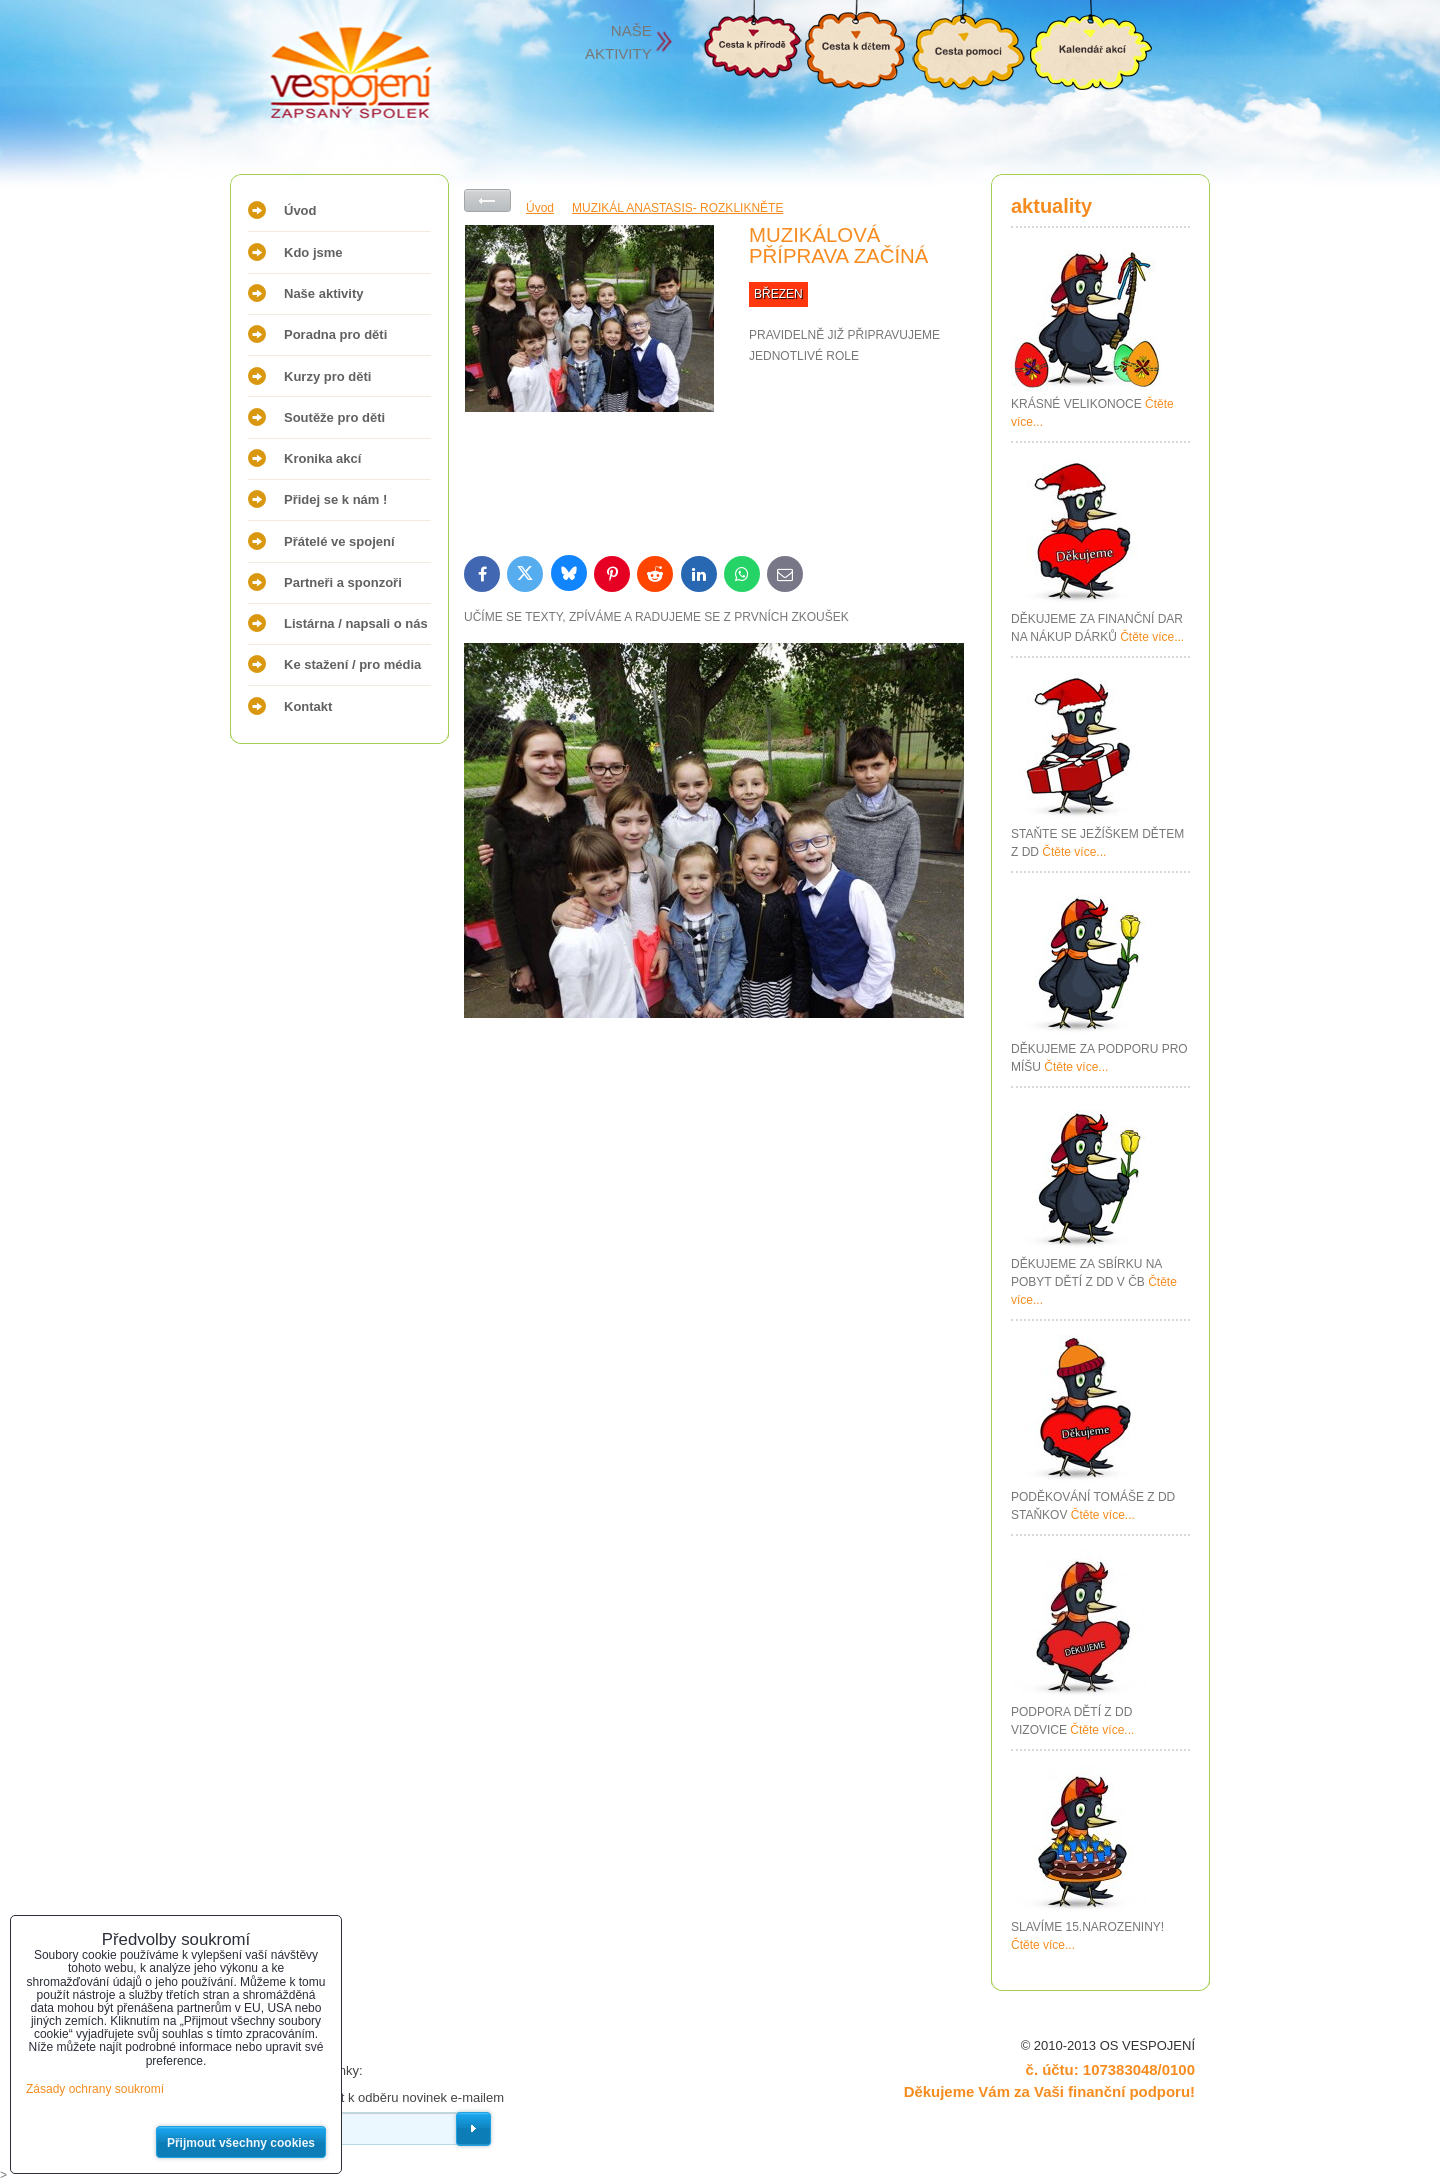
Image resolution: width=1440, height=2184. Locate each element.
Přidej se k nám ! (335, 499)
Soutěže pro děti (334, 417)
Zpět (487, 200)
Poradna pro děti (335, 334)
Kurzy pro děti (327, 376)
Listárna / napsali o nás (356, 623)
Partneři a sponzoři (343, 582)
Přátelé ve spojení (339, 541)
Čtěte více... (1152, 637)
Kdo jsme (313, 252)
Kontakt (308, 706)
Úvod (300, 210)
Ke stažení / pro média (352, 664)
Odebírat (473, 2129)
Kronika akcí (322, 458)
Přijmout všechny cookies (241, 2143)
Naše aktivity (324, 293)
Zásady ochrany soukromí (95, 2089)
